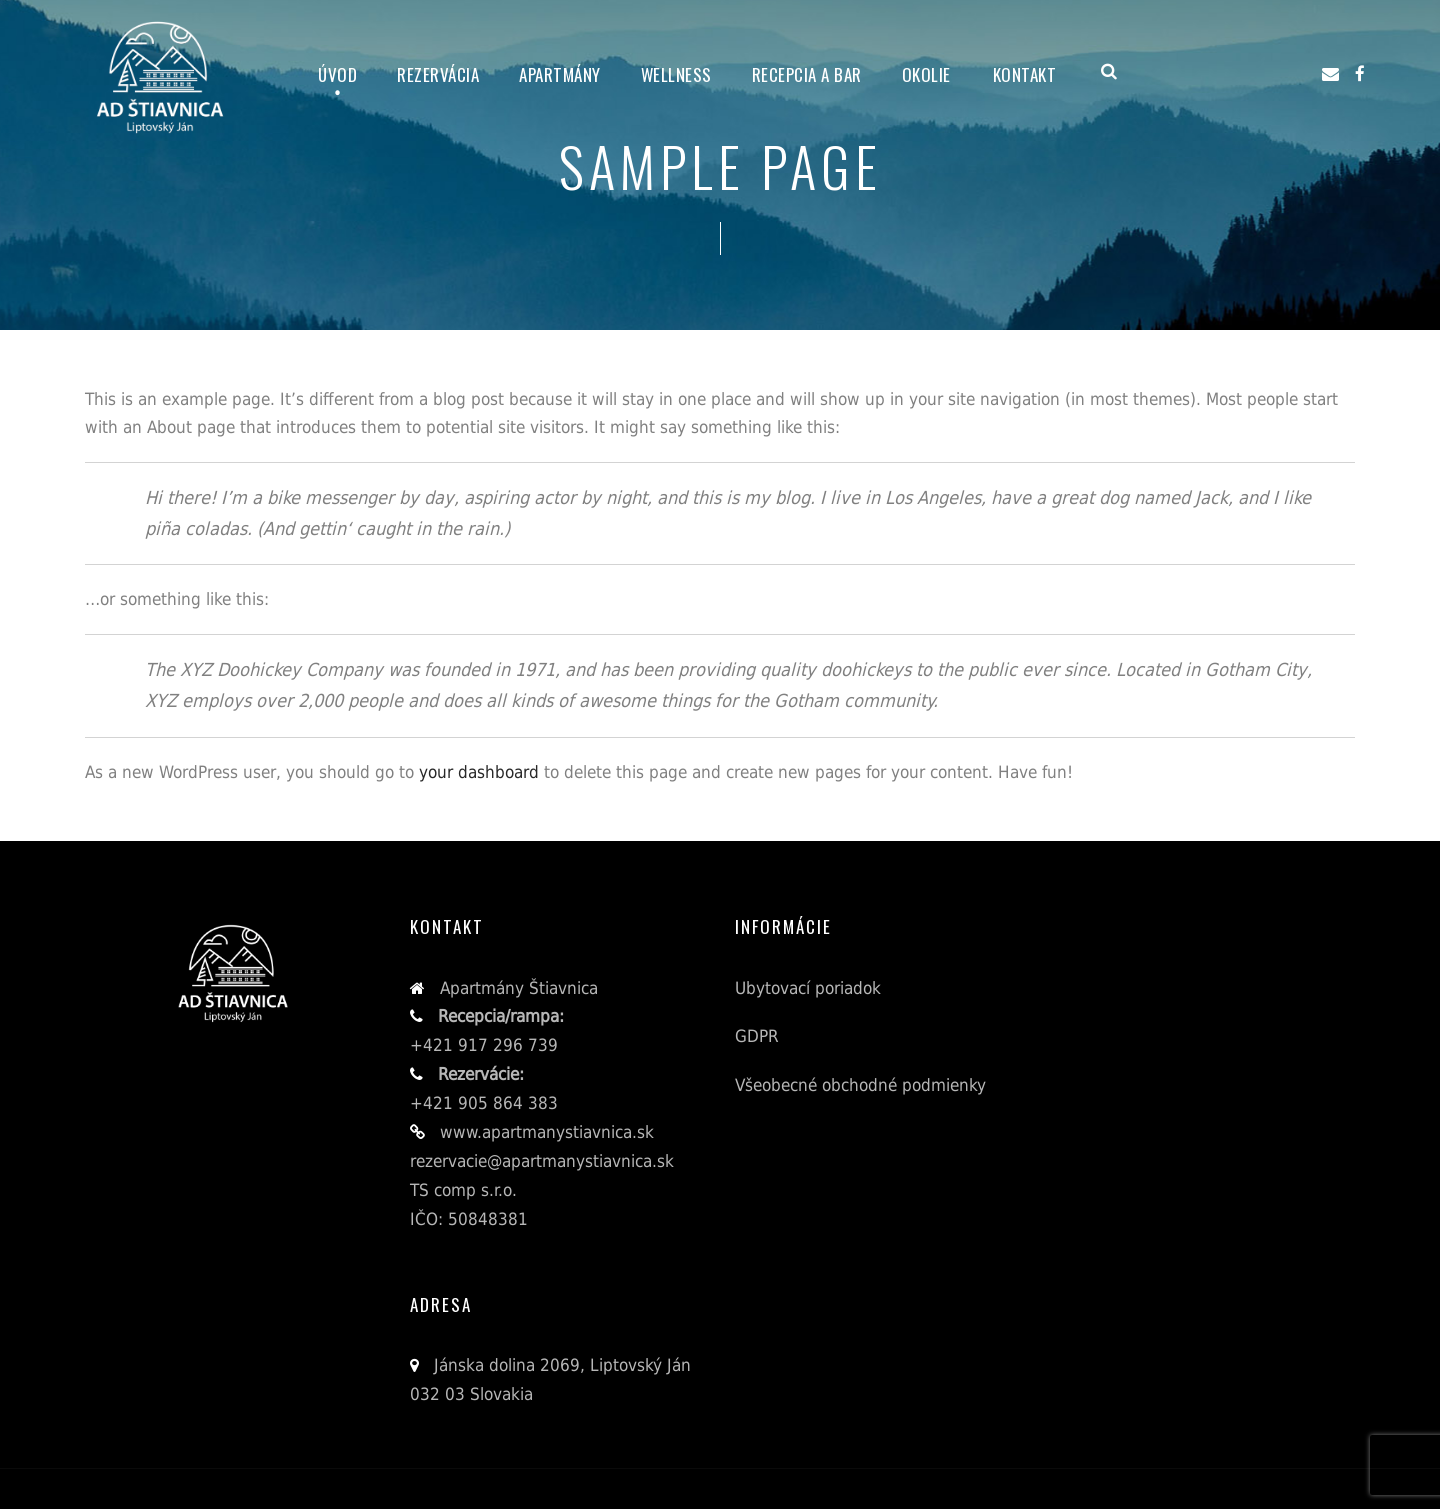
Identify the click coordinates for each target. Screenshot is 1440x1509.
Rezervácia (438, 74)
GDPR (757, 1036)
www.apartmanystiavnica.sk (544, 1132)
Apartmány (560, 74)
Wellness (676, 74)
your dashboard (479, 772)
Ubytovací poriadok (808, 988)
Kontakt (1025, 74)
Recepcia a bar (807, 74)
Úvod (337, 74)
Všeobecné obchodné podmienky (860, 1085)
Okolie (926, 74)
